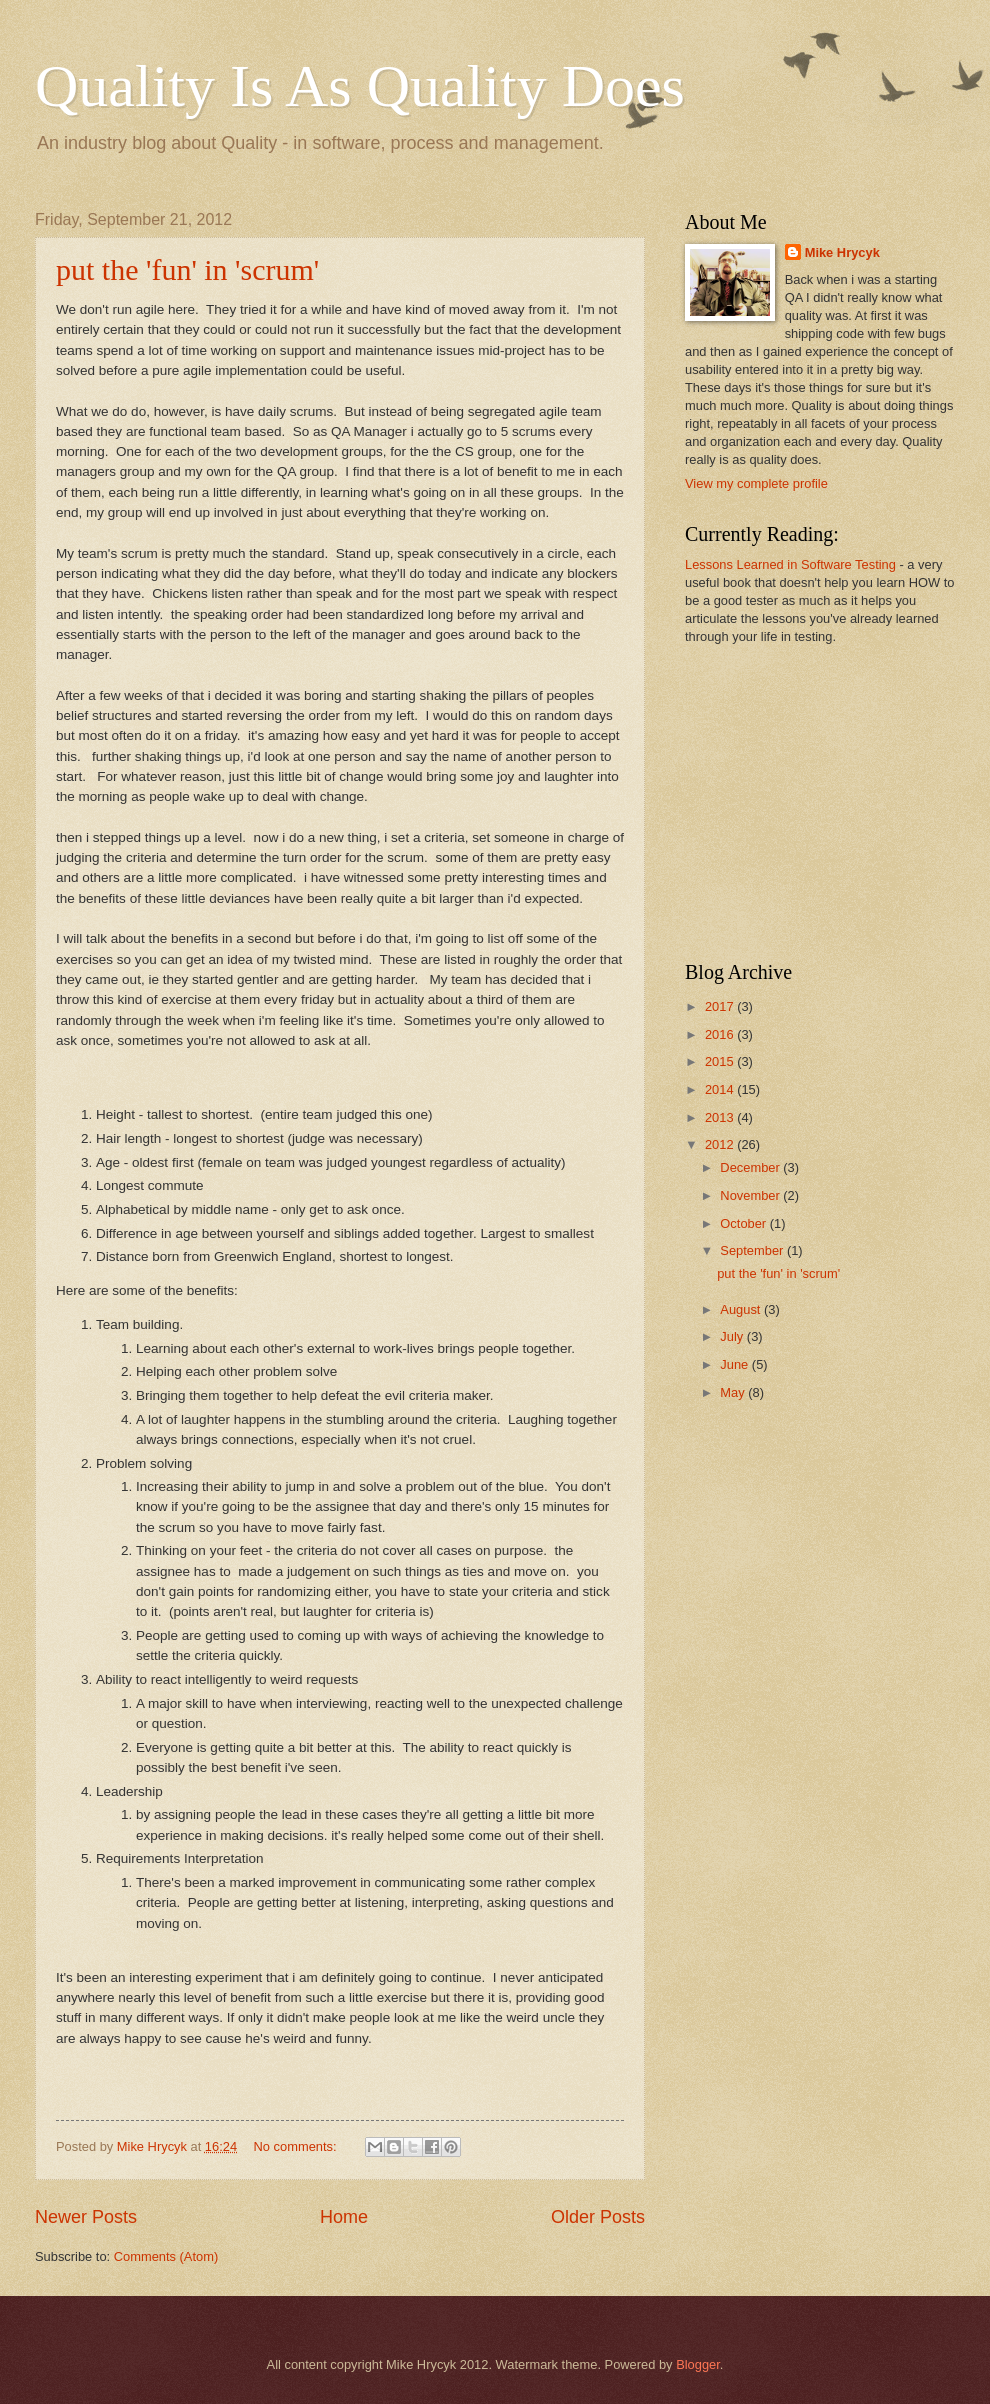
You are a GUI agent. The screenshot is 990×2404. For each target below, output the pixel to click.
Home (344, 2217)
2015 (721, 1061)
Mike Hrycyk (842, 252)
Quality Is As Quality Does (360, 86)
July (733, 1336)
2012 (721, 1144)
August (742, 1309)
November (751, 1195)
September (753, 1250)
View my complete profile (756, 483)
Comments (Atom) (166, 2256)
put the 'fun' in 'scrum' (187, 269)
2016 (721, 1034)
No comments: (297, 2146)
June (736, 1364)
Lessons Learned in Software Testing (790, 564)
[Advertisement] (810, 801)
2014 (721, 1089)
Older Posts (598, 2217)
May (734, 1392)
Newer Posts (86, 2217)
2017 (721, 1006)
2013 (721, 1117)
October (744, 1223)
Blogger (698, 2364)
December (751, 1167)
